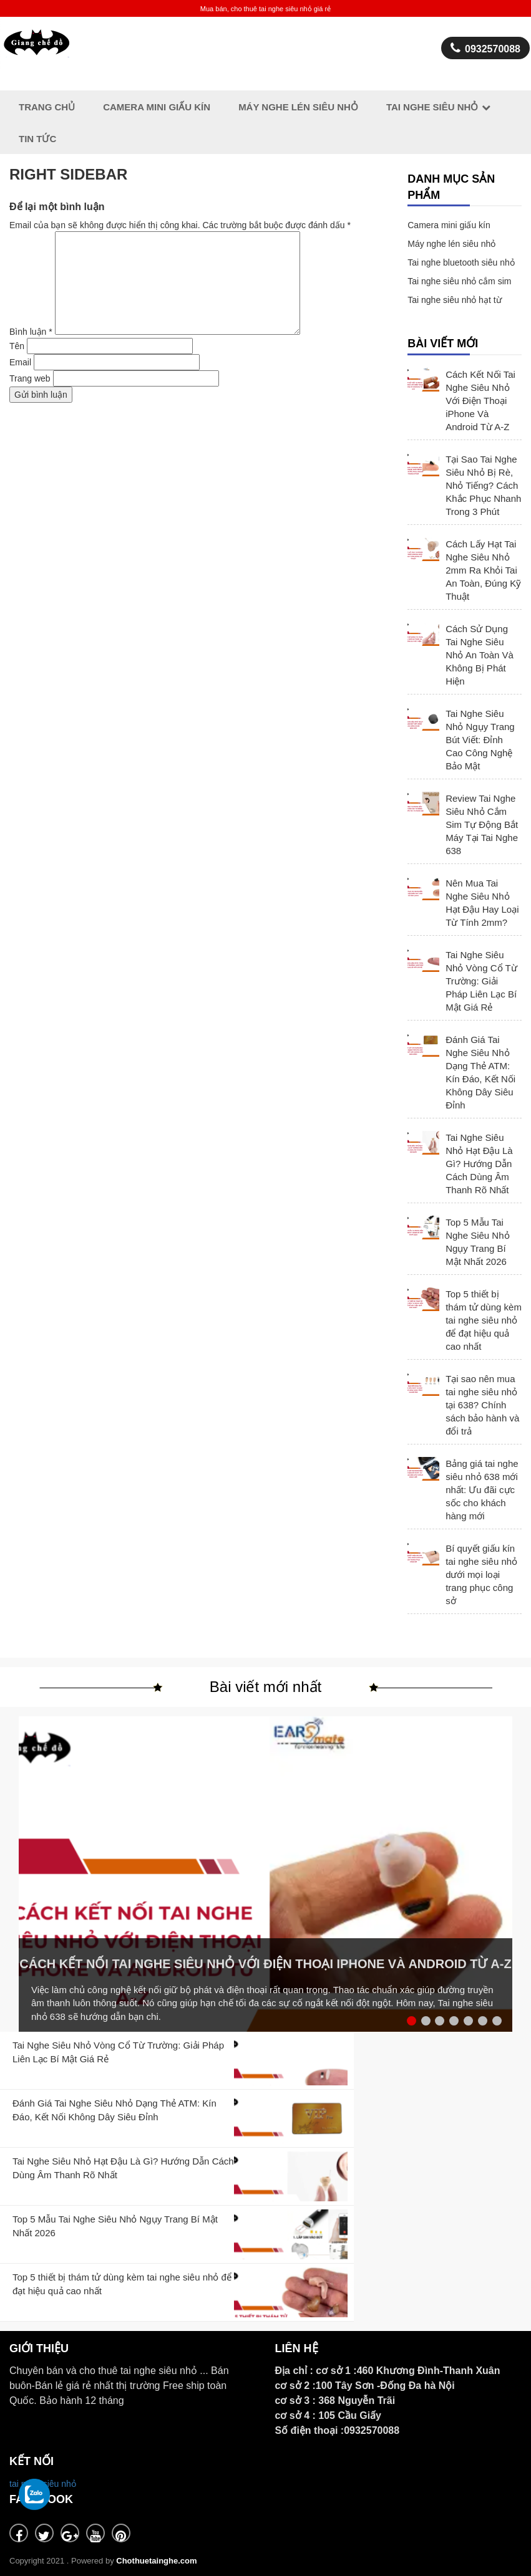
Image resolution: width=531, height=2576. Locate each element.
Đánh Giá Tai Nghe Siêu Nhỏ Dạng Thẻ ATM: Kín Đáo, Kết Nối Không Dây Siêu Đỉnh (480, 1072)
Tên (16, 346)
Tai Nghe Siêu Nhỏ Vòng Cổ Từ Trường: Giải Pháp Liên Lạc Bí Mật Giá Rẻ (481, 980)
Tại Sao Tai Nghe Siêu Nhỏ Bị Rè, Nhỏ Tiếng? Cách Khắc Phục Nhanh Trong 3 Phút (483, 485)
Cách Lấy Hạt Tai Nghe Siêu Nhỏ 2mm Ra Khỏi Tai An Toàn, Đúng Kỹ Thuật (483, 570)
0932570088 (485, 48)
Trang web (30, 378)
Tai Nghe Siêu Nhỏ (432, 107)
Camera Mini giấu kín (156, 107)
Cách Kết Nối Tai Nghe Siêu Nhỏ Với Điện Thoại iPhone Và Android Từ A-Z (480, 400)
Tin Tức (37, 138)
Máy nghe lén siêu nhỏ (298, 107)
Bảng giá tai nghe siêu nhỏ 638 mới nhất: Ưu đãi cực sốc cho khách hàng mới (482, 1489)
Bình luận (30, 332)
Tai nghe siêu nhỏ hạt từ (454, 300)
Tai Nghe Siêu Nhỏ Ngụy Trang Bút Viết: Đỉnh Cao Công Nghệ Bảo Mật (480, 739)
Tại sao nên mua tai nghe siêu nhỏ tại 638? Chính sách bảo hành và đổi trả (482, 1404)
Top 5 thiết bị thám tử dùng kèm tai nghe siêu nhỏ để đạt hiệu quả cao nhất (484, 1320)
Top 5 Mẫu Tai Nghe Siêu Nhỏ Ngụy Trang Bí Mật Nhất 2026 (477, 1242)
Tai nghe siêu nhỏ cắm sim (459, 281)
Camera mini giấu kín (448, 225)
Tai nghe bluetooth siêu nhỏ (460, 262)
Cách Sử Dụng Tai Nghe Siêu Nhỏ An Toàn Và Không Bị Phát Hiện (480, 654)
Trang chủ (47, 107)
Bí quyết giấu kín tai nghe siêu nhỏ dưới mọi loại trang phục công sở (481, 1574)
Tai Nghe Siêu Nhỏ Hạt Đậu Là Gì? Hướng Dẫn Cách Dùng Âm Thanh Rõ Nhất (479, 1163)
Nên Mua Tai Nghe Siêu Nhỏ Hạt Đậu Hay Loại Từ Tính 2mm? (482, 903)
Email (20, 362)
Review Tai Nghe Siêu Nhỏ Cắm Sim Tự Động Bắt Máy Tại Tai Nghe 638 (482, 824)
